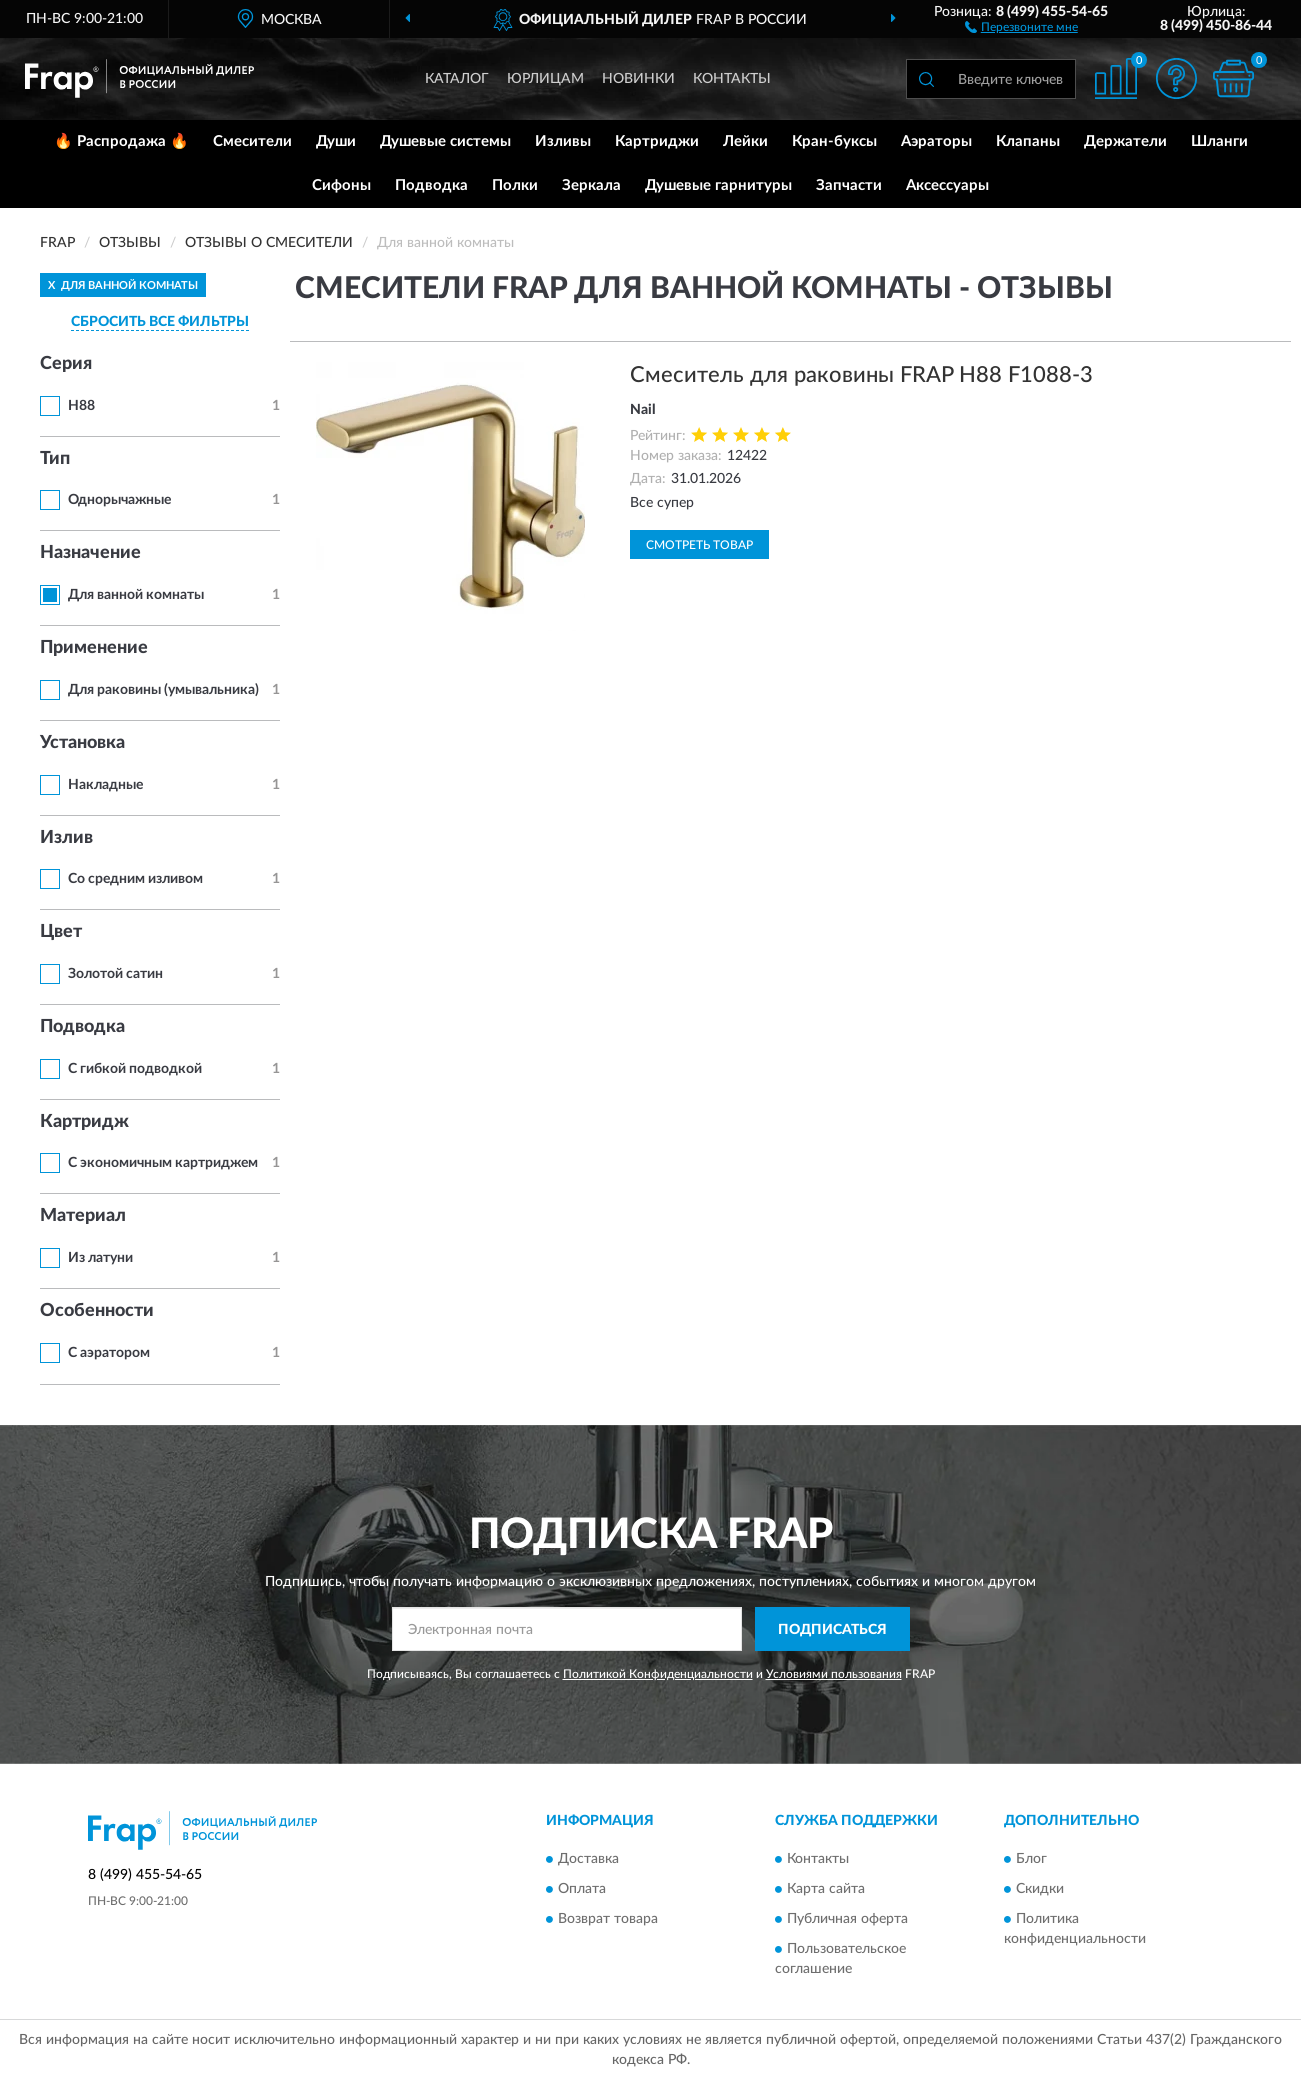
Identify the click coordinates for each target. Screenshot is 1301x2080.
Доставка (588, 1859)
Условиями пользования (834, 1674)
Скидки (1040, 1889)
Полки (515, 185)
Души (336, 141)
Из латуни (100, 1258)
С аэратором (109, 1353)
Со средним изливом (135, 879)
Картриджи (657, 141)
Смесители (252, 141)
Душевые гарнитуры (718, 185)
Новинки (638, 79)
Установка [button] (82, 743)
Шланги (1219, 141)
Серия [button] (66, 364)
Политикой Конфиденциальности (658, 1674)
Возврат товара (608, 1919)
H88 (81, 406)
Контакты (732, 79)
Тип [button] (55, 459)
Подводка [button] (82, 1027)
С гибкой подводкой (135, 1069)
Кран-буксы (834, 141)
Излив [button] (66, 838)
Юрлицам (545, 79)
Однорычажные (119, 500)
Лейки (745, 141)
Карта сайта (826, 1889)
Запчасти (849, 185)
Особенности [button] (97, 1311)
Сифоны (341, 185)
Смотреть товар (699, 545)
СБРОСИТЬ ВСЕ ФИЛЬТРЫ (160, 322)
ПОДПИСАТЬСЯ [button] (832, 1630)
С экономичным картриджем (163, 1163)
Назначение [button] (90, 553)
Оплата (582, 1889)
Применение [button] (94, 648)
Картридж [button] (84, 1122)
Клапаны (1028, 141)
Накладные (105, 785)
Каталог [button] (457, 79)
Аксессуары (947, 185)
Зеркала (591, 185)
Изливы (563, 141)
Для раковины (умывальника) (163, 690)
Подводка (431, 185)
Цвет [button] (61, 932)
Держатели (1125, 141)
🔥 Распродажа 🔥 (121, 141)
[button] (1021, 26)
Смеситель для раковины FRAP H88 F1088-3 (861, 375)
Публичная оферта (847, 1919)
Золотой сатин (115, 974)
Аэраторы (936, 141)
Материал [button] (83, 1216)
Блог (1031, 1859)
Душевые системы (445, 141)
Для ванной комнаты (136, 595)
